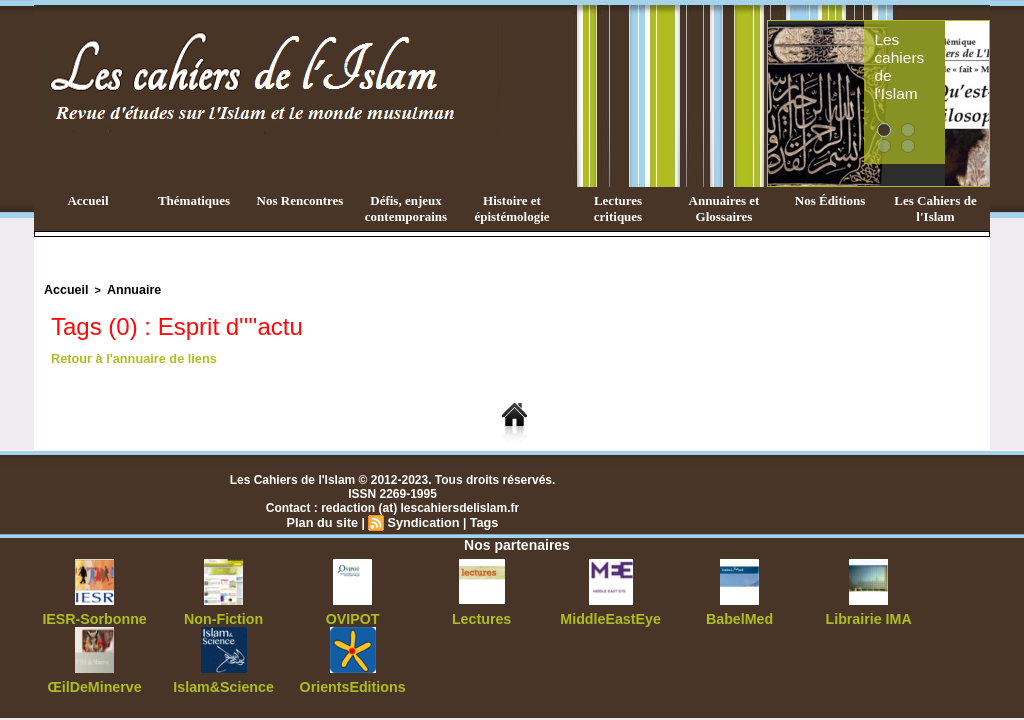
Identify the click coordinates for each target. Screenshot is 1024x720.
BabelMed (739, 615)
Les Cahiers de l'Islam (935, 208)
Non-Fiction (223, 615)
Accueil (87, 200)
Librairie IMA (868, 615)
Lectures (482, 615)
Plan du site (325, 519)
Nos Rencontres (300, 200)
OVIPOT (352, 615)
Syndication (422, 519)
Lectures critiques (618, 208)
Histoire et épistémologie (511, 208)
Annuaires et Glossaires (724, 208)
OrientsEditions (352, 681)
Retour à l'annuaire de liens (129, 356)
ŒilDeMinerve (94, 681)
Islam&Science (223, 681)
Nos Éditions (830, 200)
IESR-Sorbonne (95, 615)
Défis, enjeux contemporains (406, 208)
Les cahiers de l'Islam (930, 43)
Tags (479, 519)
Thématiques (194, 200)
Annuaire (125, 289)
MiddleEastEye (610, 615)
